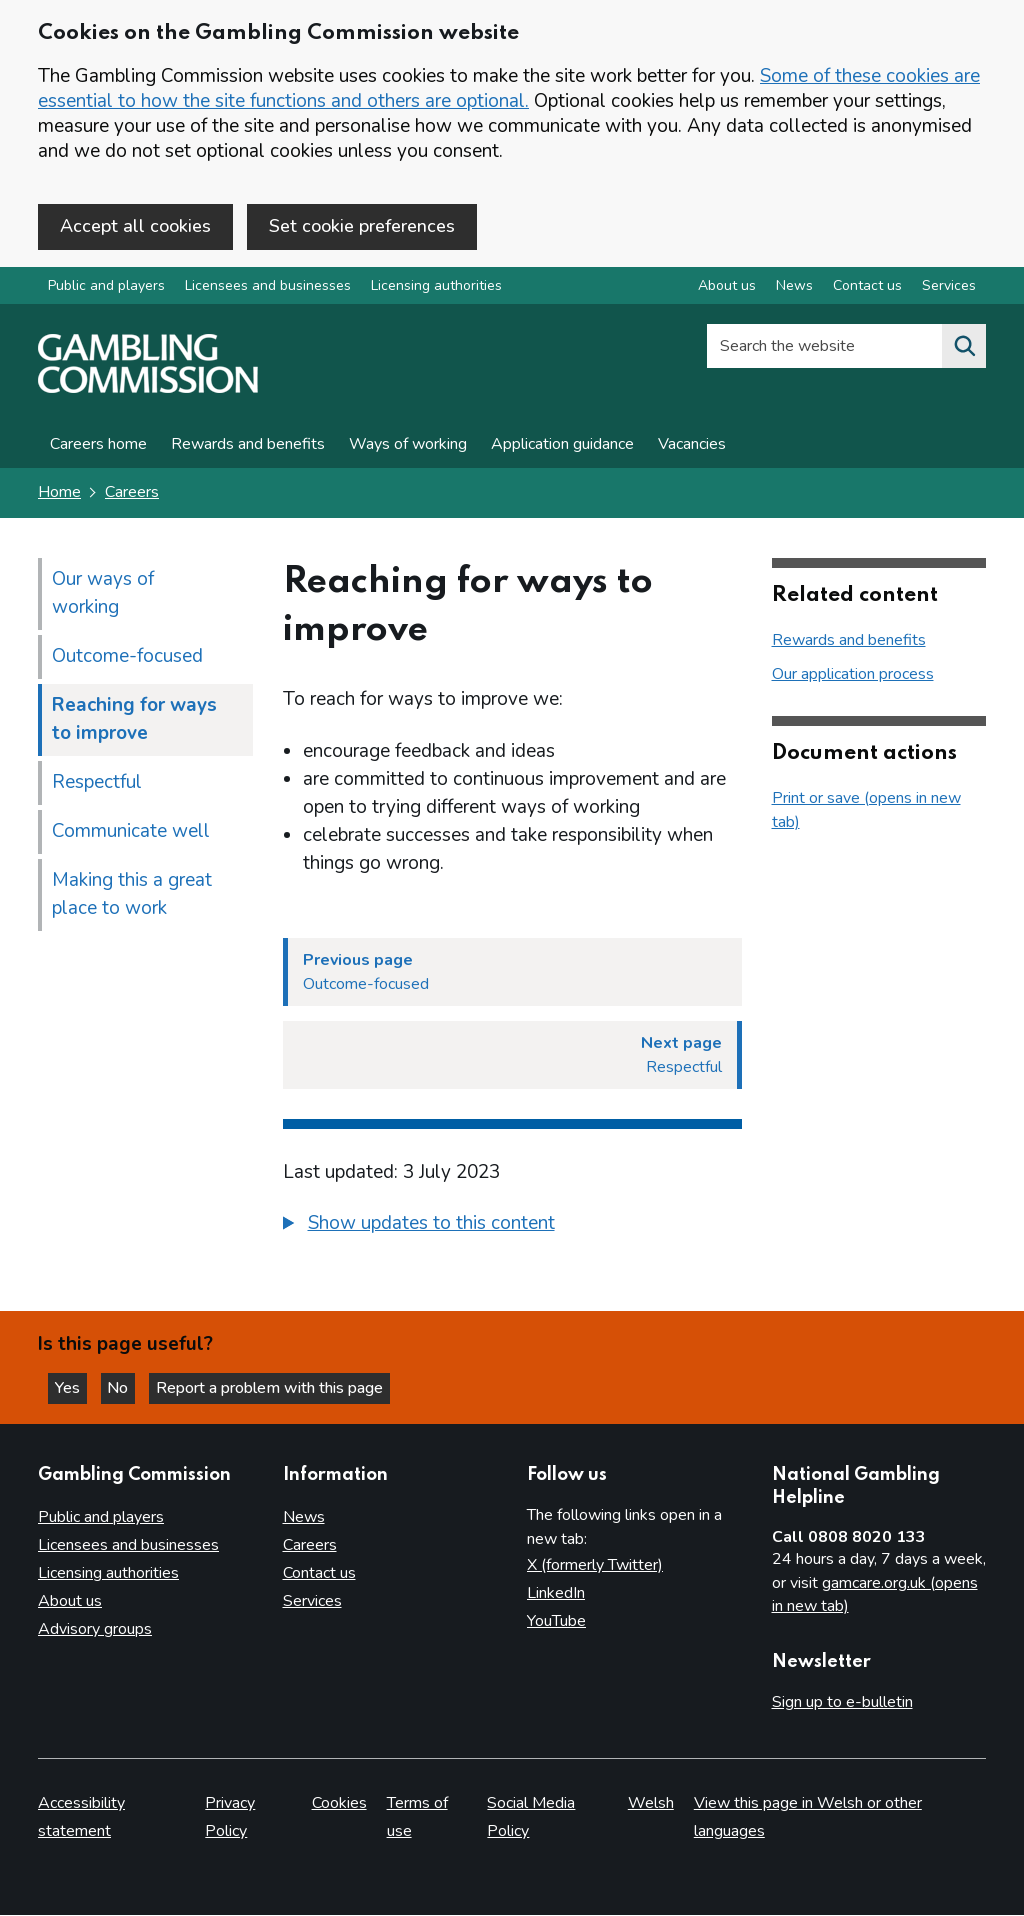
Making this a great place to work (132, 896)
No (129, 1387)
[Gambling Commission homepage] (148, 391)
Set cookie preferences (362, 226)
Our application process (853, 676)
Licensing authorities (436, 288)
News (304, 1518)
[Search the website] (964, 349)
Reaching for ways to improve (134, 721)
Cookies (339, 1804)
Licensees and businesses (268, 288)
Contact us (319, 1574)
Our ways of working (103, 595)
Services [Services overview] (949, 288)
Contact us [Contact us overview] (867, 288)
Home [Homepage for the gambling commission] (59, 495)
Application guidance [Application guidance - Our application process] (562, 447)
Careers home (98, 447)
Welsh (651, 1804)
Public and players (106, 288)
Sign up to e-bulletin (842, 1702)
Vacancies (692, 447)
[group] (512, 1228)
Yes (74, 1387)
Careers (132, 495)
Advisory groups (95, 1630)
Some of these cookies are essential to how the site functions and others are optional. (509, 88)
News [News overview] (794, 288)
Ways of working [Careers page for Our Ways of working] (408, 447)
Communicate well (131, 833)
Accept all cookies (135, 226)
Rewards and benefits (248, 447)
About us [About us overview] (727, 288)
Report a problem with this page (280, 1387)
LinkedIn (556, 1594)
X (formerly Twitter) (595, 1566)
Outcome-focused (127, 658)
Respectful (97, 784)
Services (312, 1602)
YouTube (556, 1622)
